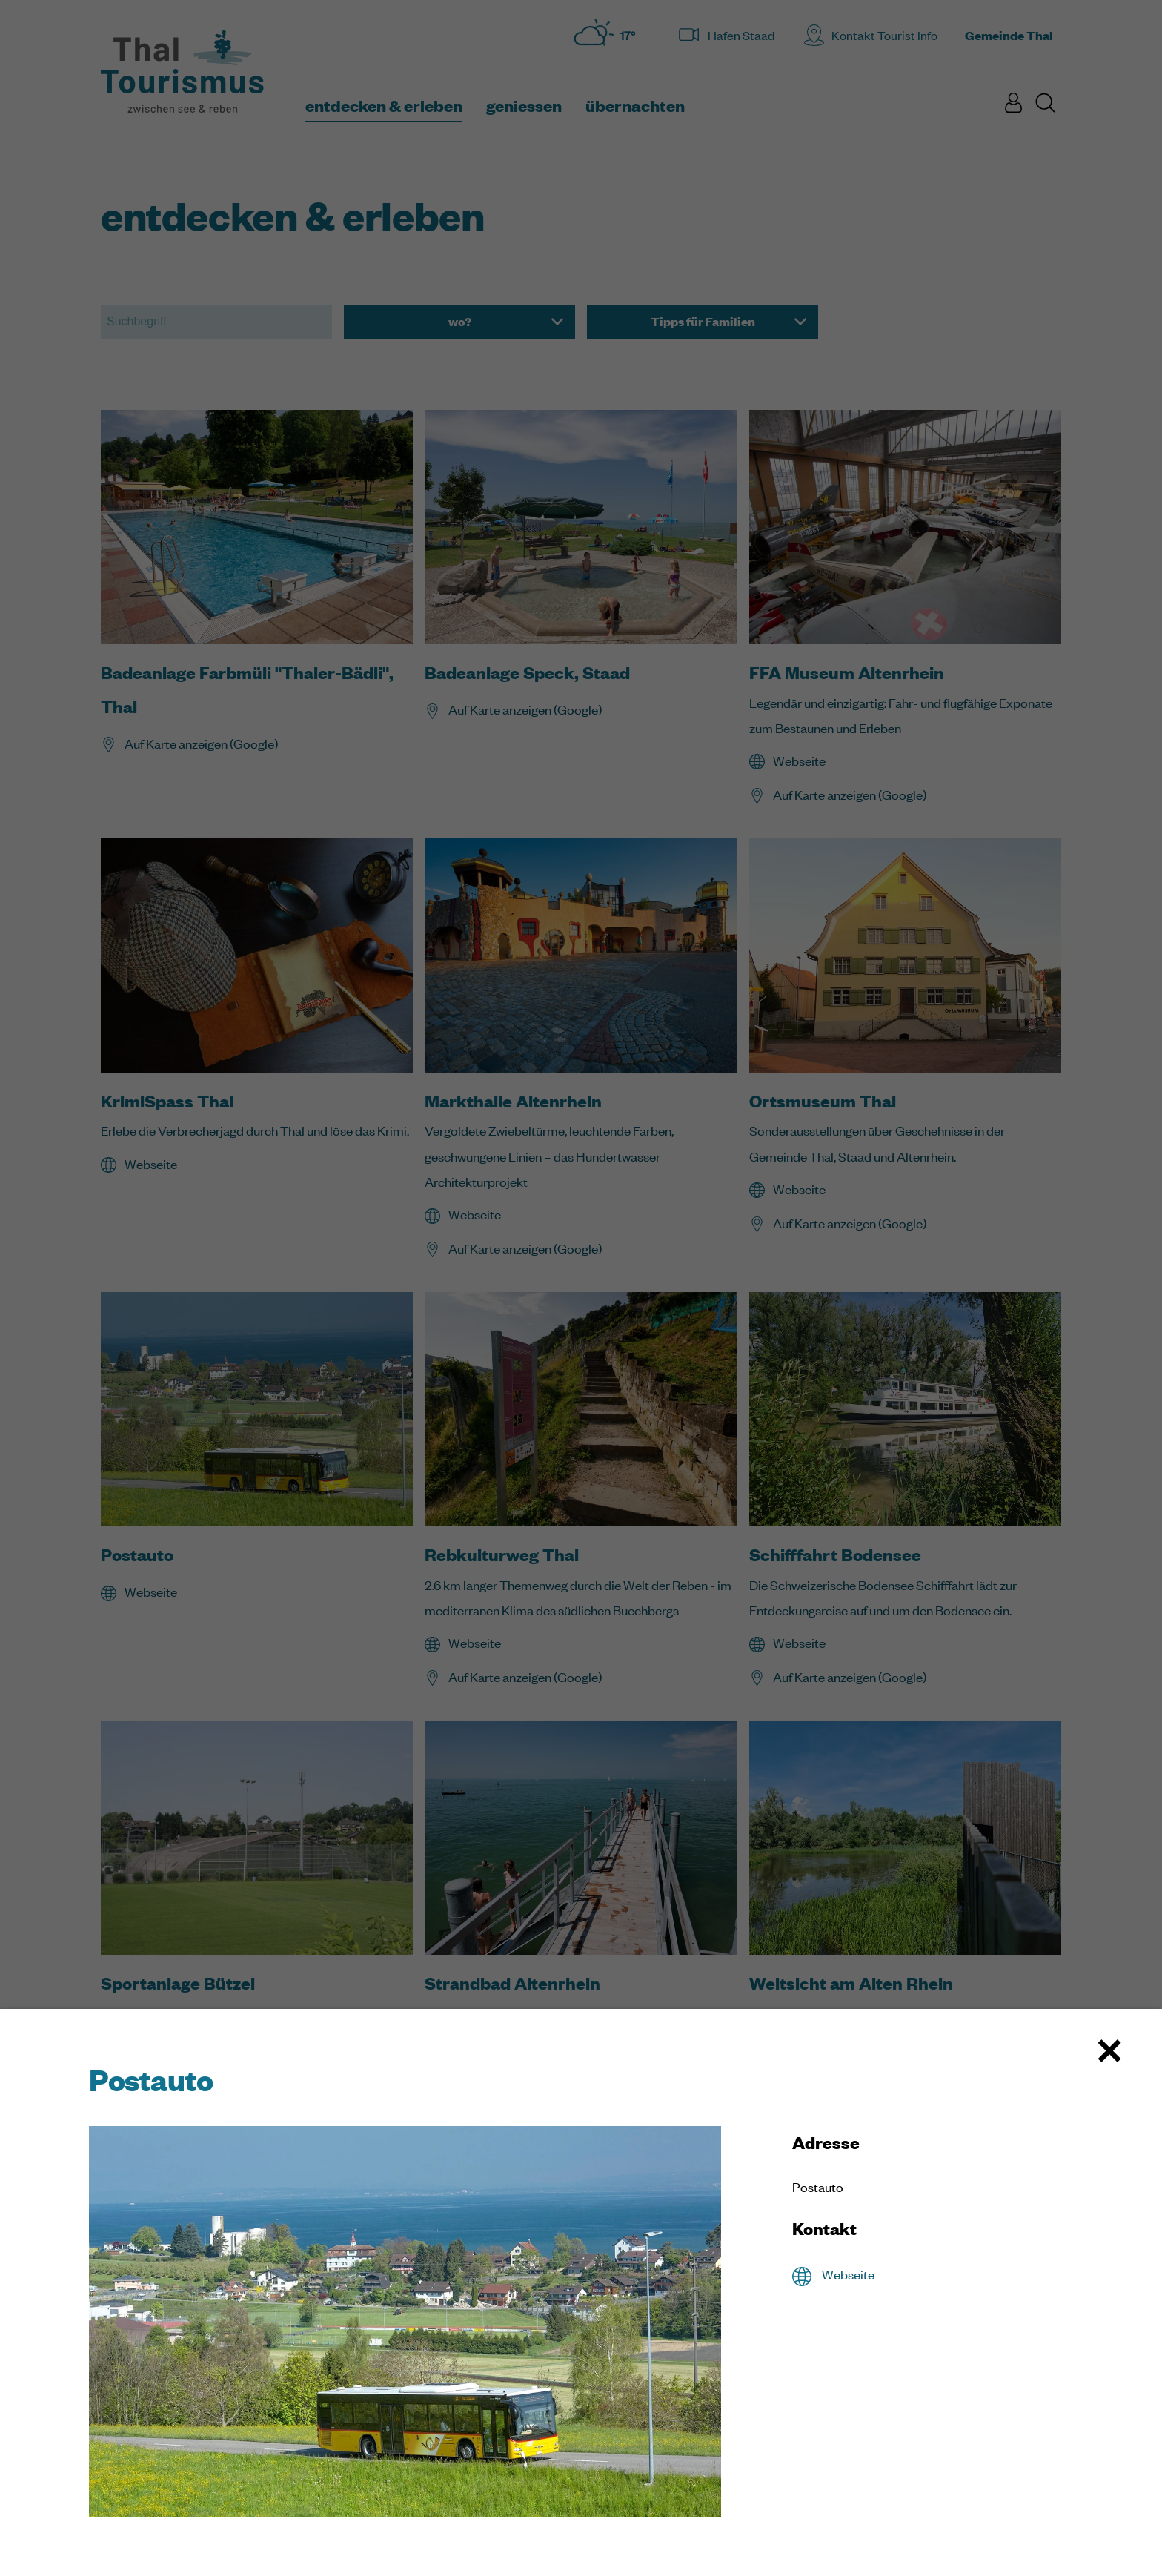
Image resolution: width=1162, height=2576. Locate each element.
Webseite (848, 2274)
